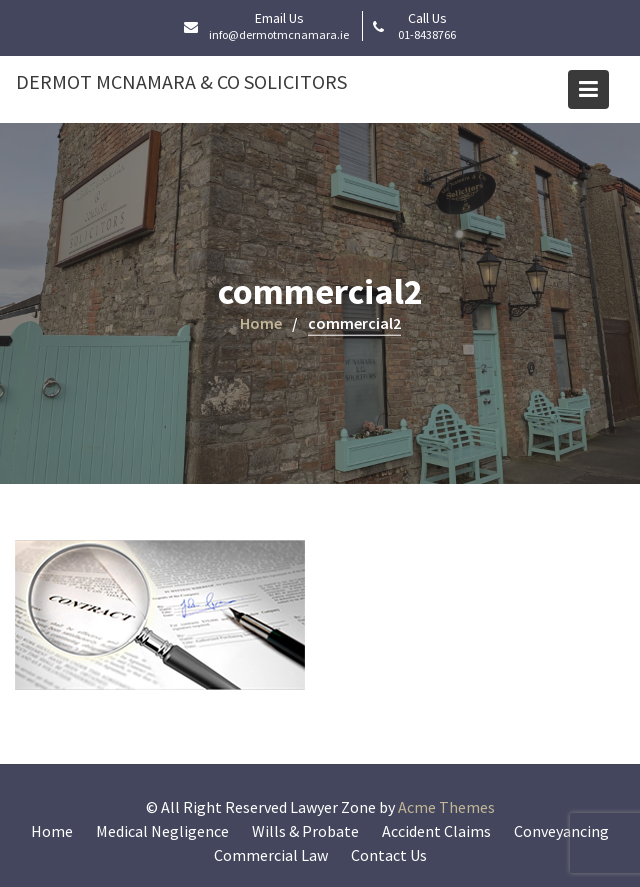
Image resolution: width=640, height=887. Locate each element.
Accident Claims (436, 831)
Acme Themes (446, 807)
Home (52, 831)
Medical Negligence (162, 831)
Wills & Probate (305, 831)
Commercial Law (271, 855)
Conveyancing (561, 831)
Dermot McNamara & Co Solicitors (181, 81)
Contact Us (389, 855)
